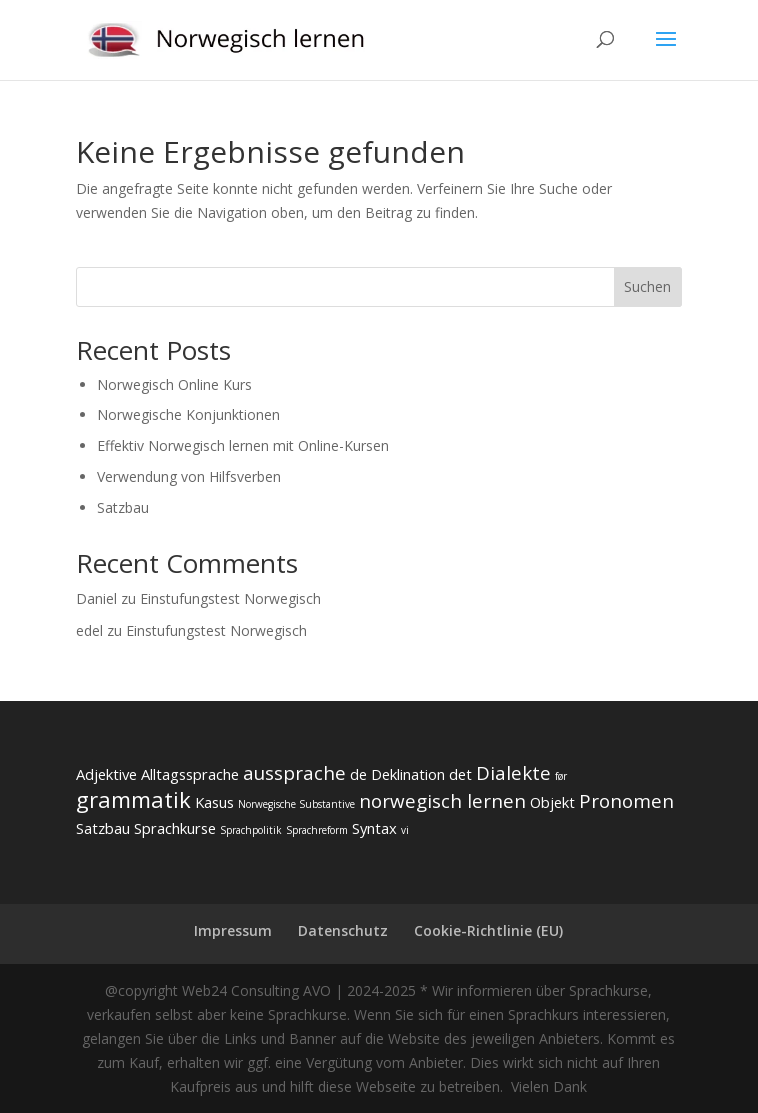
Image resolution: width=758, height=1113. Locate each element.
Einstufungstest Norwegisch (230, 598)
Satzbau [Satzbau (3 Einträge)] (103, 828)
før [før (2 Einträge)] (561, 776)
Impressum (233, 930)
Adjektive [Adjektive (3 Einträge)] (106, 774)
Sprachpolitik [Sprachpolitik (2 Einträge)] (251, 830)
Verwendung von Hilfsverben (189, 476)
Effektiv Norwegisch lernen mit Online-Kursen (243, 445)
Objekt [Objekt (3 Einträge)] (552, 802)
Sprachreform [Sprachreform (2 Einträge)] (317, 830)
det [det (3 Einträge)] (460, 774)
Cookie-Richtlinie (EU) (488, 930)
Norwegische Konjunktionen (188, 414)
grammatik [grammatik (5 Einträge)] (133, 799)
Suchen (647, 286)
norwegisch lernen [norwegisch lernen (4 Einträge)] (442, 801)
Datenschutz (343, 930)
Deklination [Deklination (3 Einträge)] (408, 774)
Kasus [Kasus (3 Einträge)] (214, 802)
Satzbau (123, 507)
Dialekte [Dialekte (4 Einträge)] (513, 773)
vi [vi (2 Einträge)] (405, 830)
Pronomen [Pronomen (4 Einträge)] (626, 801)
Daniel (96, 598)
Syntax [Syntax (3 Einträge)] (374, 828)
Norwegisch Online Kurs (174, 384)
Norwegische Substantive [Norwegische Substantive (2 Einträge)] (296, 804)
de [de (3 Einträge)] (358, 774)
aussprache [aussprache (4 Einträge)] (294, 773)
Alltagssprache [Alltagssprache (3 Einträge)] (190, 774)
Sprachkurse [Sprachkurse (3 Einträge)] (175, 828)
